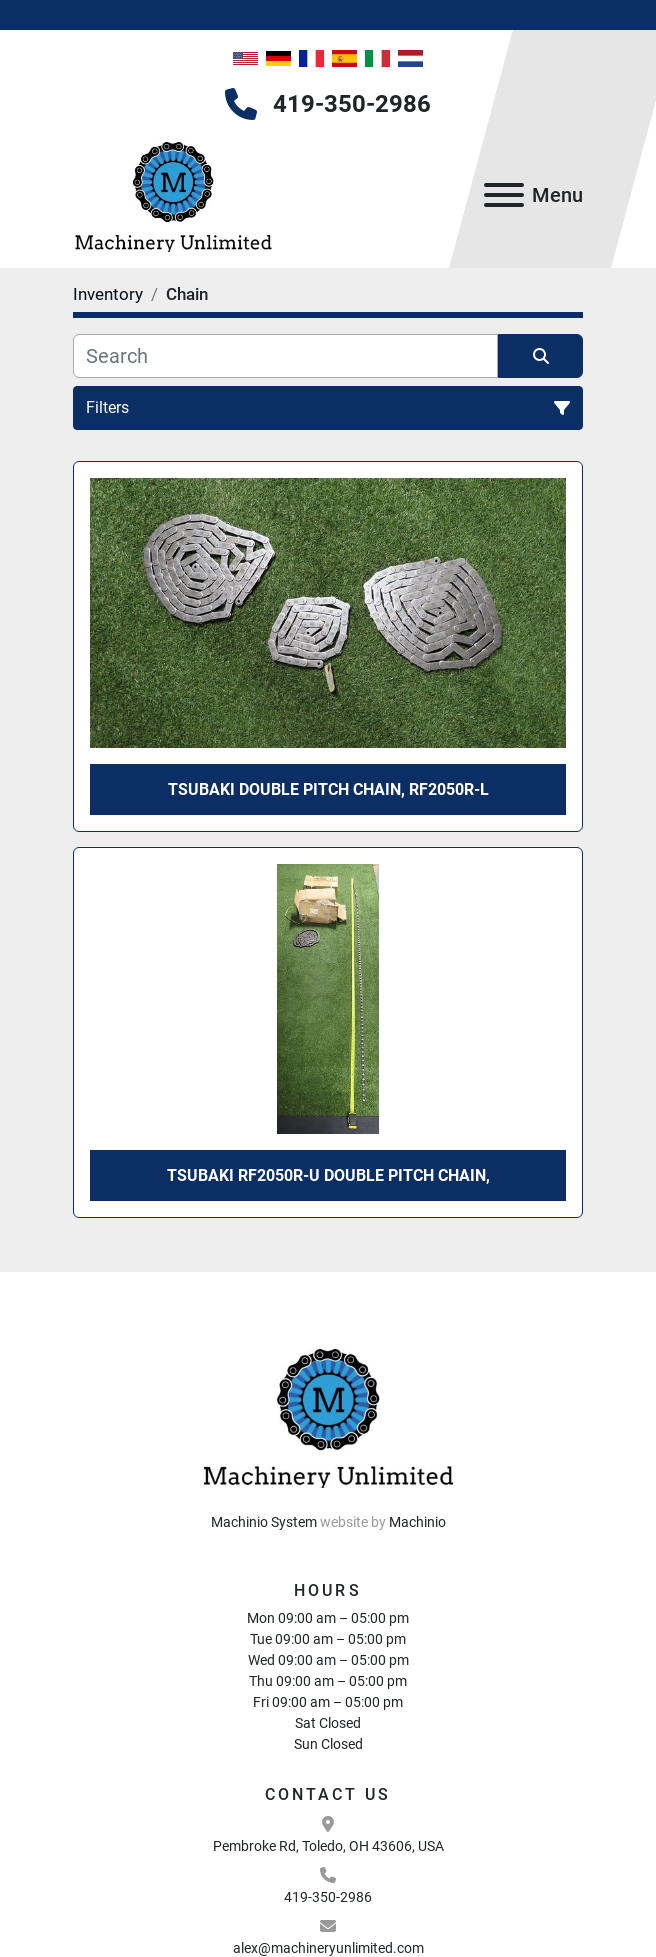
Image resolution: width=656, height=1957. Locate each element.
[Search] (285, 356)
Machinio (417, 1522)
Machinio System (264, 1522)
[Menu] (504, 195)
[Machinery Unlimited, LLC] (328, 1415)
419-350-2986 (352, 104)
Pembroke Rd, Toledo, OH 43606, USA (328, 1846)
